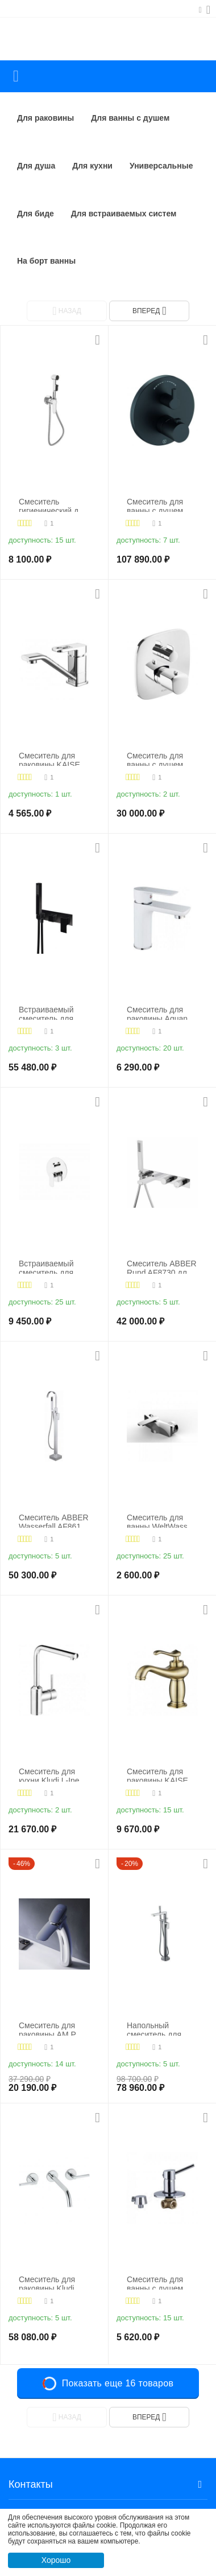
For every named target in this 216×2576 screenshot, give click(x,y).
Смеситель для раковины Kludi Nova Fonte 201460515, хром (50, 2282)
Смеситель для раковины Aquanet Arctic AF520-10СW (162, 1012)
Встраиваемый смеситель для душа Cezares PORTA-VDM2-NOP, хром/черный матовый (53, 1012)
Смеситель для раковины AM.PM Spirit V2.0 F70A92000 (50, 2028)
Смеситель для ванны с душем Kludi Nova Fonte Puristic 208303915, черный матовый (162, 504)
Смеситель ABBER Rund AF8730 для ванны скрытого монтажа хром (162, 1266)
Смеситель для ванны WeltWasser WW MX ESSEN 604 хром (160, 1520)
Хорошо (56, 2560)
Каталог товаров (16, 76)
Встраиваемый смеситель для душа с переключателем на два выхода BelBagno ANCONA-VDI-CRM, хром (50, 1266)
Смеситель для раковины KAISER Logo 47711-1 (160, 1774)
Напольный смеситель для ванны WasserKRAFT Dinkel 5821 (154, 2028)
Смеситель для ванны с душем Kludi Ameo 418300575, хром (158, 758)
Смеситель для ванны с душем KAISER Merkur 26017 (155, 2282)
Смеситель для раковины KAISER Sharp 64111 (52, 758)
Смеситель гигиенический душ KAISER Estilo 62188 (54, 504)
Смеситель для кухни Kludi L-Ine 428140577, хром (50, 1774)
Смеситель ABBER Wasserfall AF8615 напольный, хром (54, 1520)
